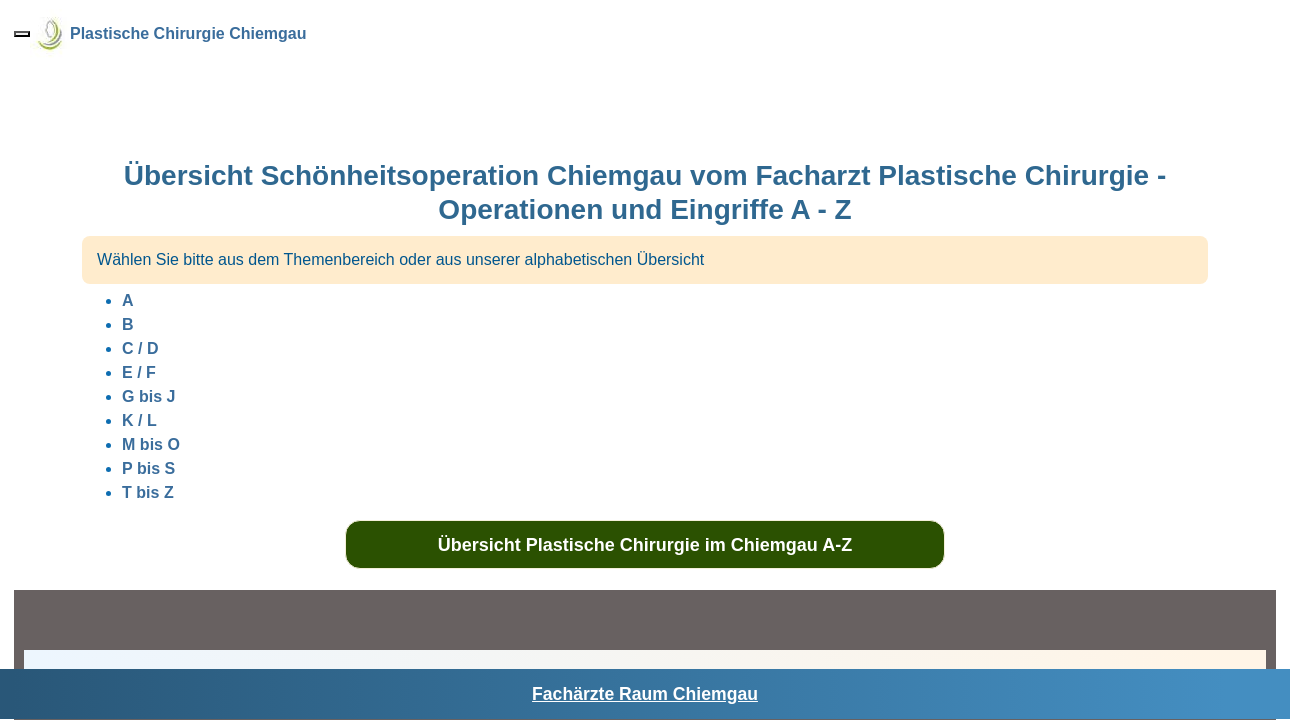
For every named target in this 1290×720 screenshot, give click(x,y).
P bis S (148, 468)
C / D (140, 348)
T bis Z (148, 492)
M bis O (151, 444)
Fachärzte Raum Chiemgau (645, 694)
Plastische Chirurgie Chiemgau (188, 33)
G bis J (148, 396)
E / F (139, 372)
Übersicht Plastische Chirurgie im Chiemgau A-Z (645, 545)
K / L (139, 420)
